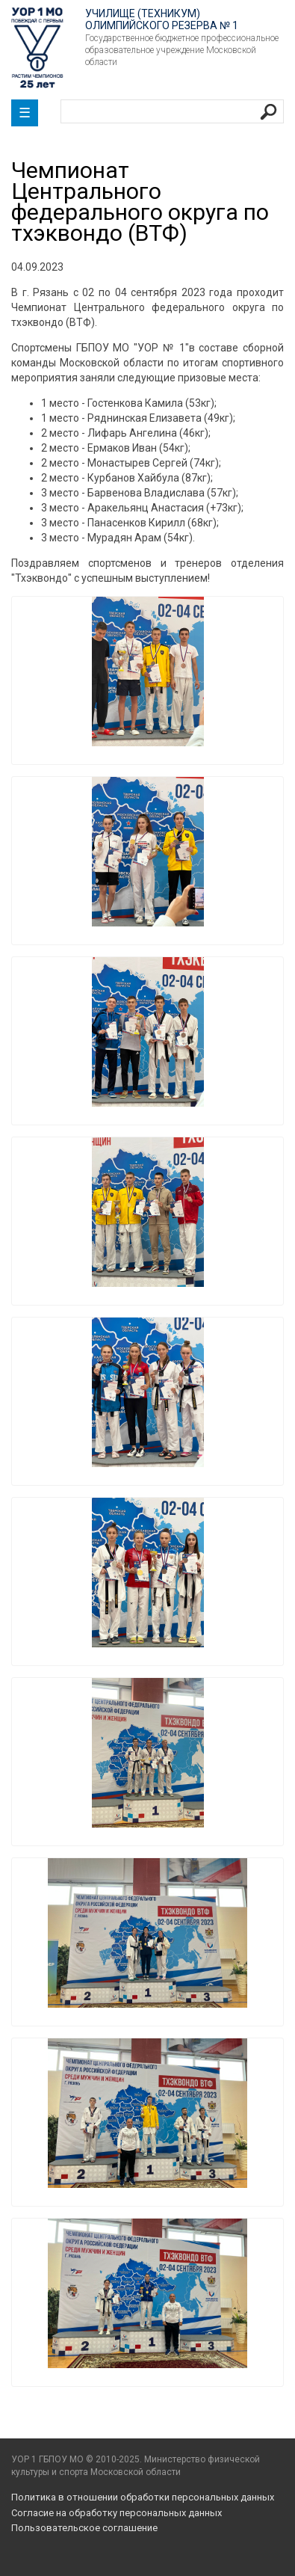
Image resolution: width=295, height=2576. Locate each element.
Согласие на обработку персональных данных (116, 2512)
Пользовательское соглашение (84, 2527)
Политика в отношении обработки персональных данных (142, 2497)
